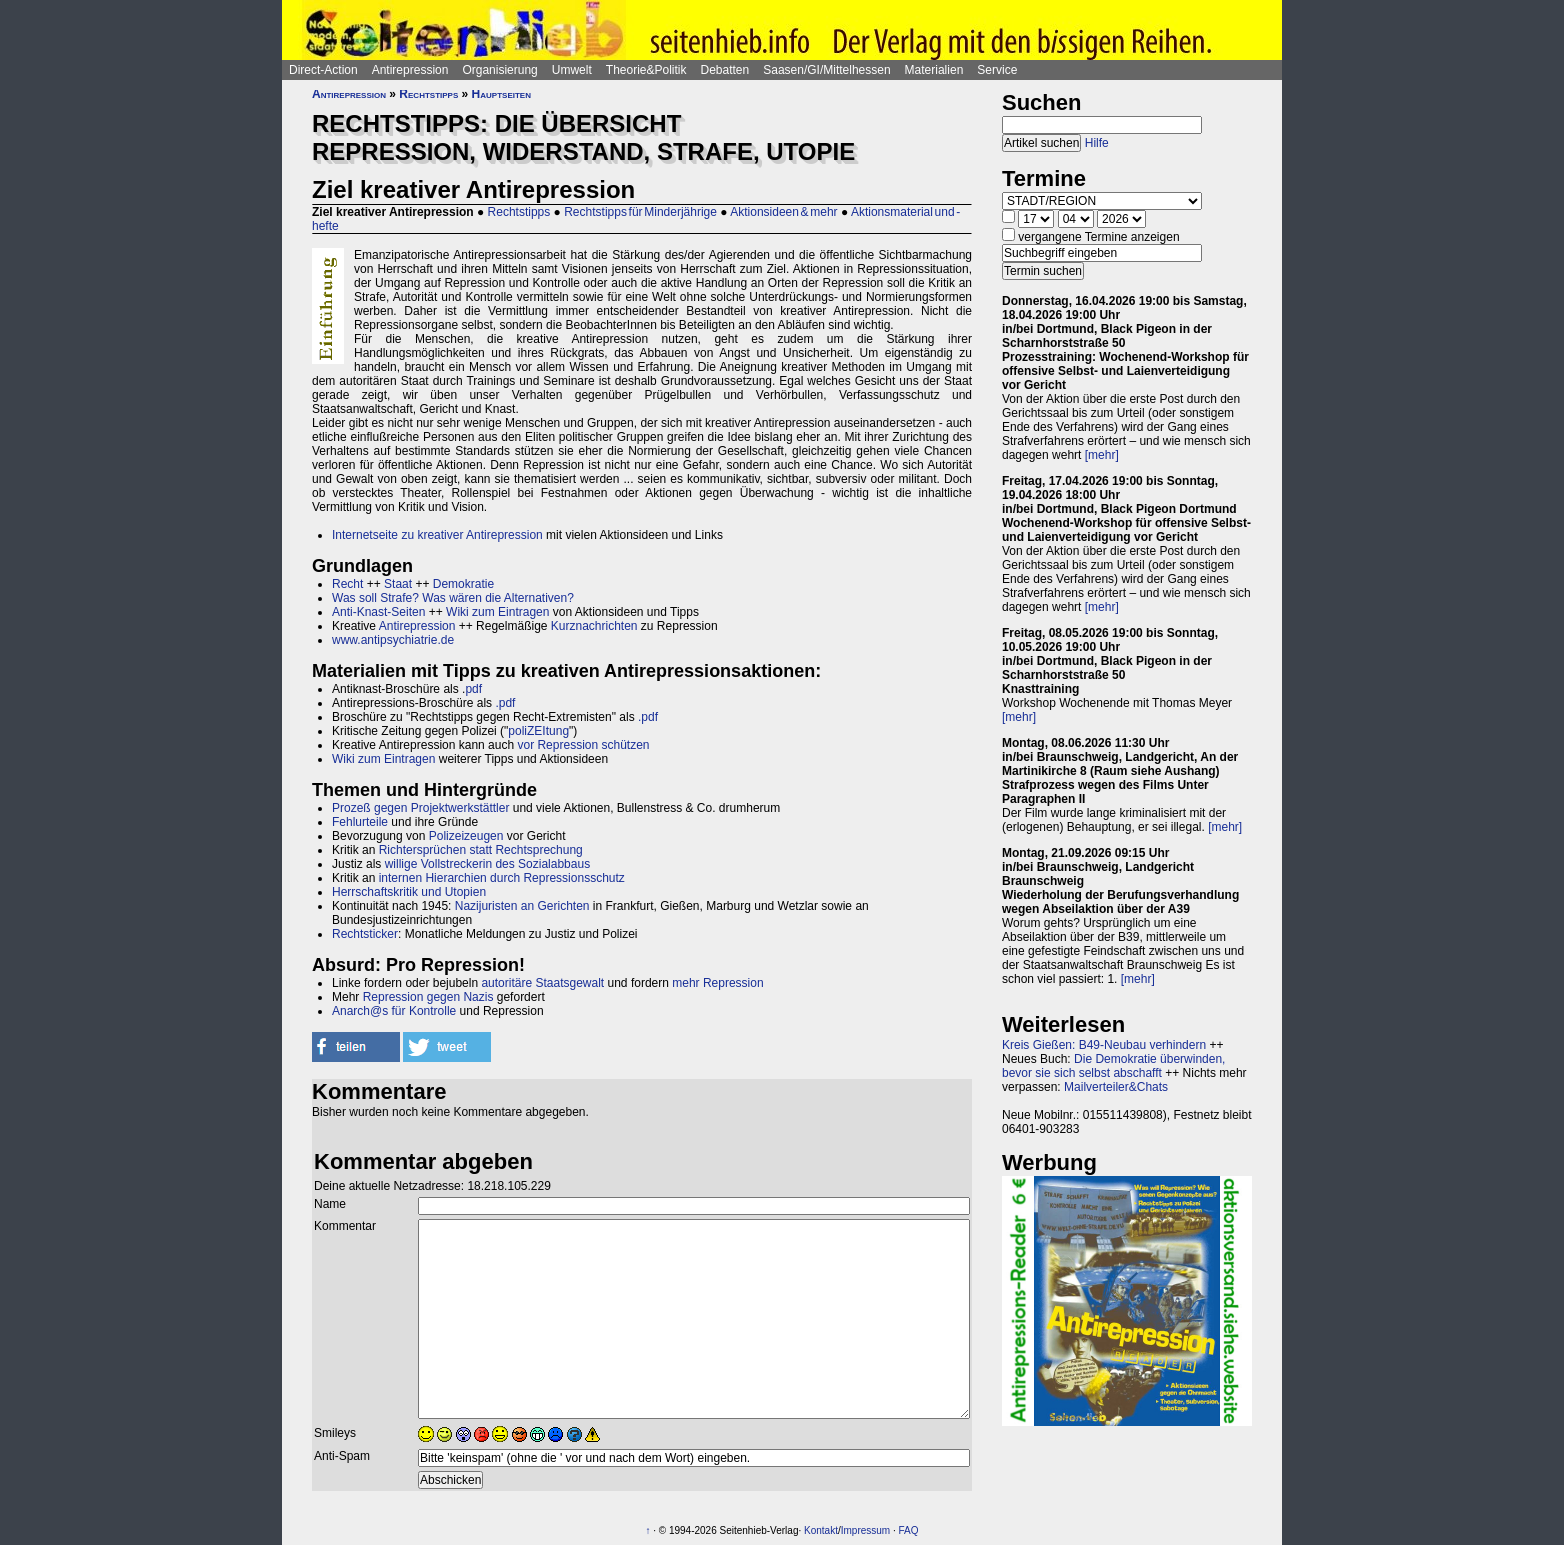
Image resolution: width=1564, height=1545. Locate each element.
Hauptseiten (501, 94)
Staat (398, 584)
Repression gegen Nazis (428, 997)
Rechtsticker (365, 934)
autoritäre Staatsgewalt (542, 983)
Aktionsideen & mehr (783, 212)
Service (997, 70)
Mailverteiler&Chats (1116, 1087)
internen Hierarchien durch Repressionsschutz (502, 878)
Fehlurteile (360, 822)
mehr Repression (717, 983)
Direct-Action (323, 70)
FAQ (909, 1530)
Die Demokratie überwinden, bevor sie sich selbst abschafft (1113, 1066)
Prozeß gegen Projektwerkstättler (420, 808)
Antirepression (410, 70)
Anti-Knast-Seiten (378, 612)
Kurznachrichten (594, 626)
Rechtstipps (428, 94)
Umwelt (572, 70)
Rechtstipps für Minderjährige (640, 212)
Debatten (725, 70)
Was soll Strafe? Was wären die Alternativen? (453, 598)
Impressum (865, 1530)
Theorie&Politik (646, 70)
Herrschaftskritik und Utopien (409, 892)
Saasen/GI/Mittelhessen (826, 70)
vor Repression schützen (583, 745)
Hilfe (1097, 143)
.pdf (505, 703)
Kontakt (821, 1530)
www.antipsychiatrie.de (393, 640)
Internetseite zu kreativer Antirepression (437, 535)
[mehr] (1102, 455)
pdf (473, 689)
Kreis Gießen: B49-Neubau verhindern (1104, 1045)
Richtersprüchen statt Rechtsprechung (481, 850)
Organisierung (499, 70)
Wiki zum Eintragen (497, 612)
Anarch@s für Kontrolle (394, 1011)
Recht (347, 584)
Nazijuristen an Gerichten (522, 906)
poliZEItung (538, 731)
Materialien (934, 70)
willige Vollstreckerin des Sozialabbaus (487, 864)
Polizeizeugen (466, 836)
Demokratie (463, 584)
